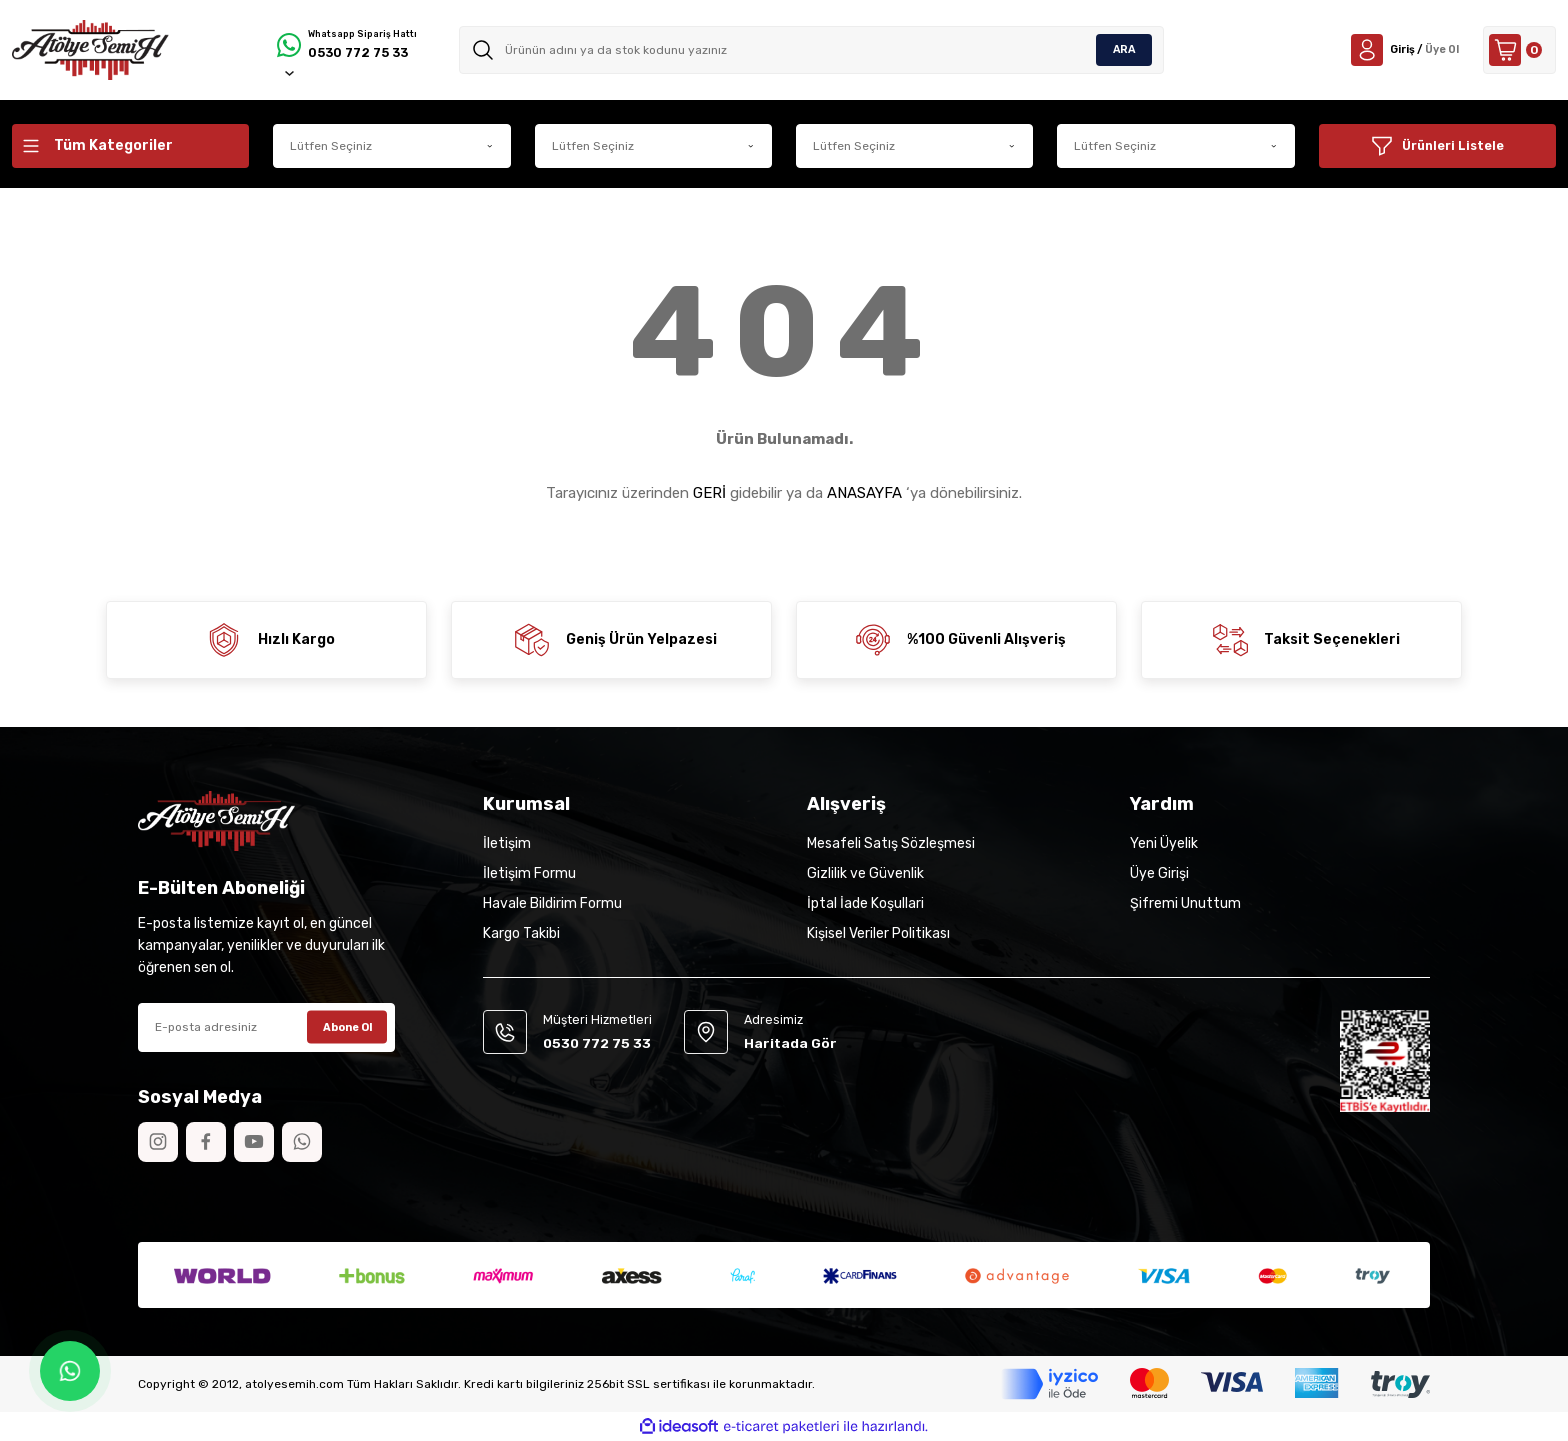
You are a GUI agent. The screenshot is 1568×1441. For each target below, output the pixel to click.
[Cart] (1513, 50)
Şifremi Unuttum (1185, 903)
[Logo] (90, 50)
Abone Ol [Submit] (347, 1027)
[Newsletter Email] (266, 1027)
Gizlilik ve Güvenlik (865, 873)
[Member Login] (1383, 50)
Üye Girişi (1159, 873)
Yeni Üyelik (1164, 843)
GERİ (709, 493)
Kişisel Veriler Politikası (878, 933)
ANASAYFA (864, 493)
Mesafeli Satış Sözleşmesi (891, 843)
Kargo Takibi (521, 933)
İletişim (507, 843)
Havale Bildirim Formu (552, 903)
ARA (1124, 50)
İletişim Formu (529, 873)
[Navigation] (130, 146)
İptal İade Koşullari (865, 903)
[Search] (817, 50)
